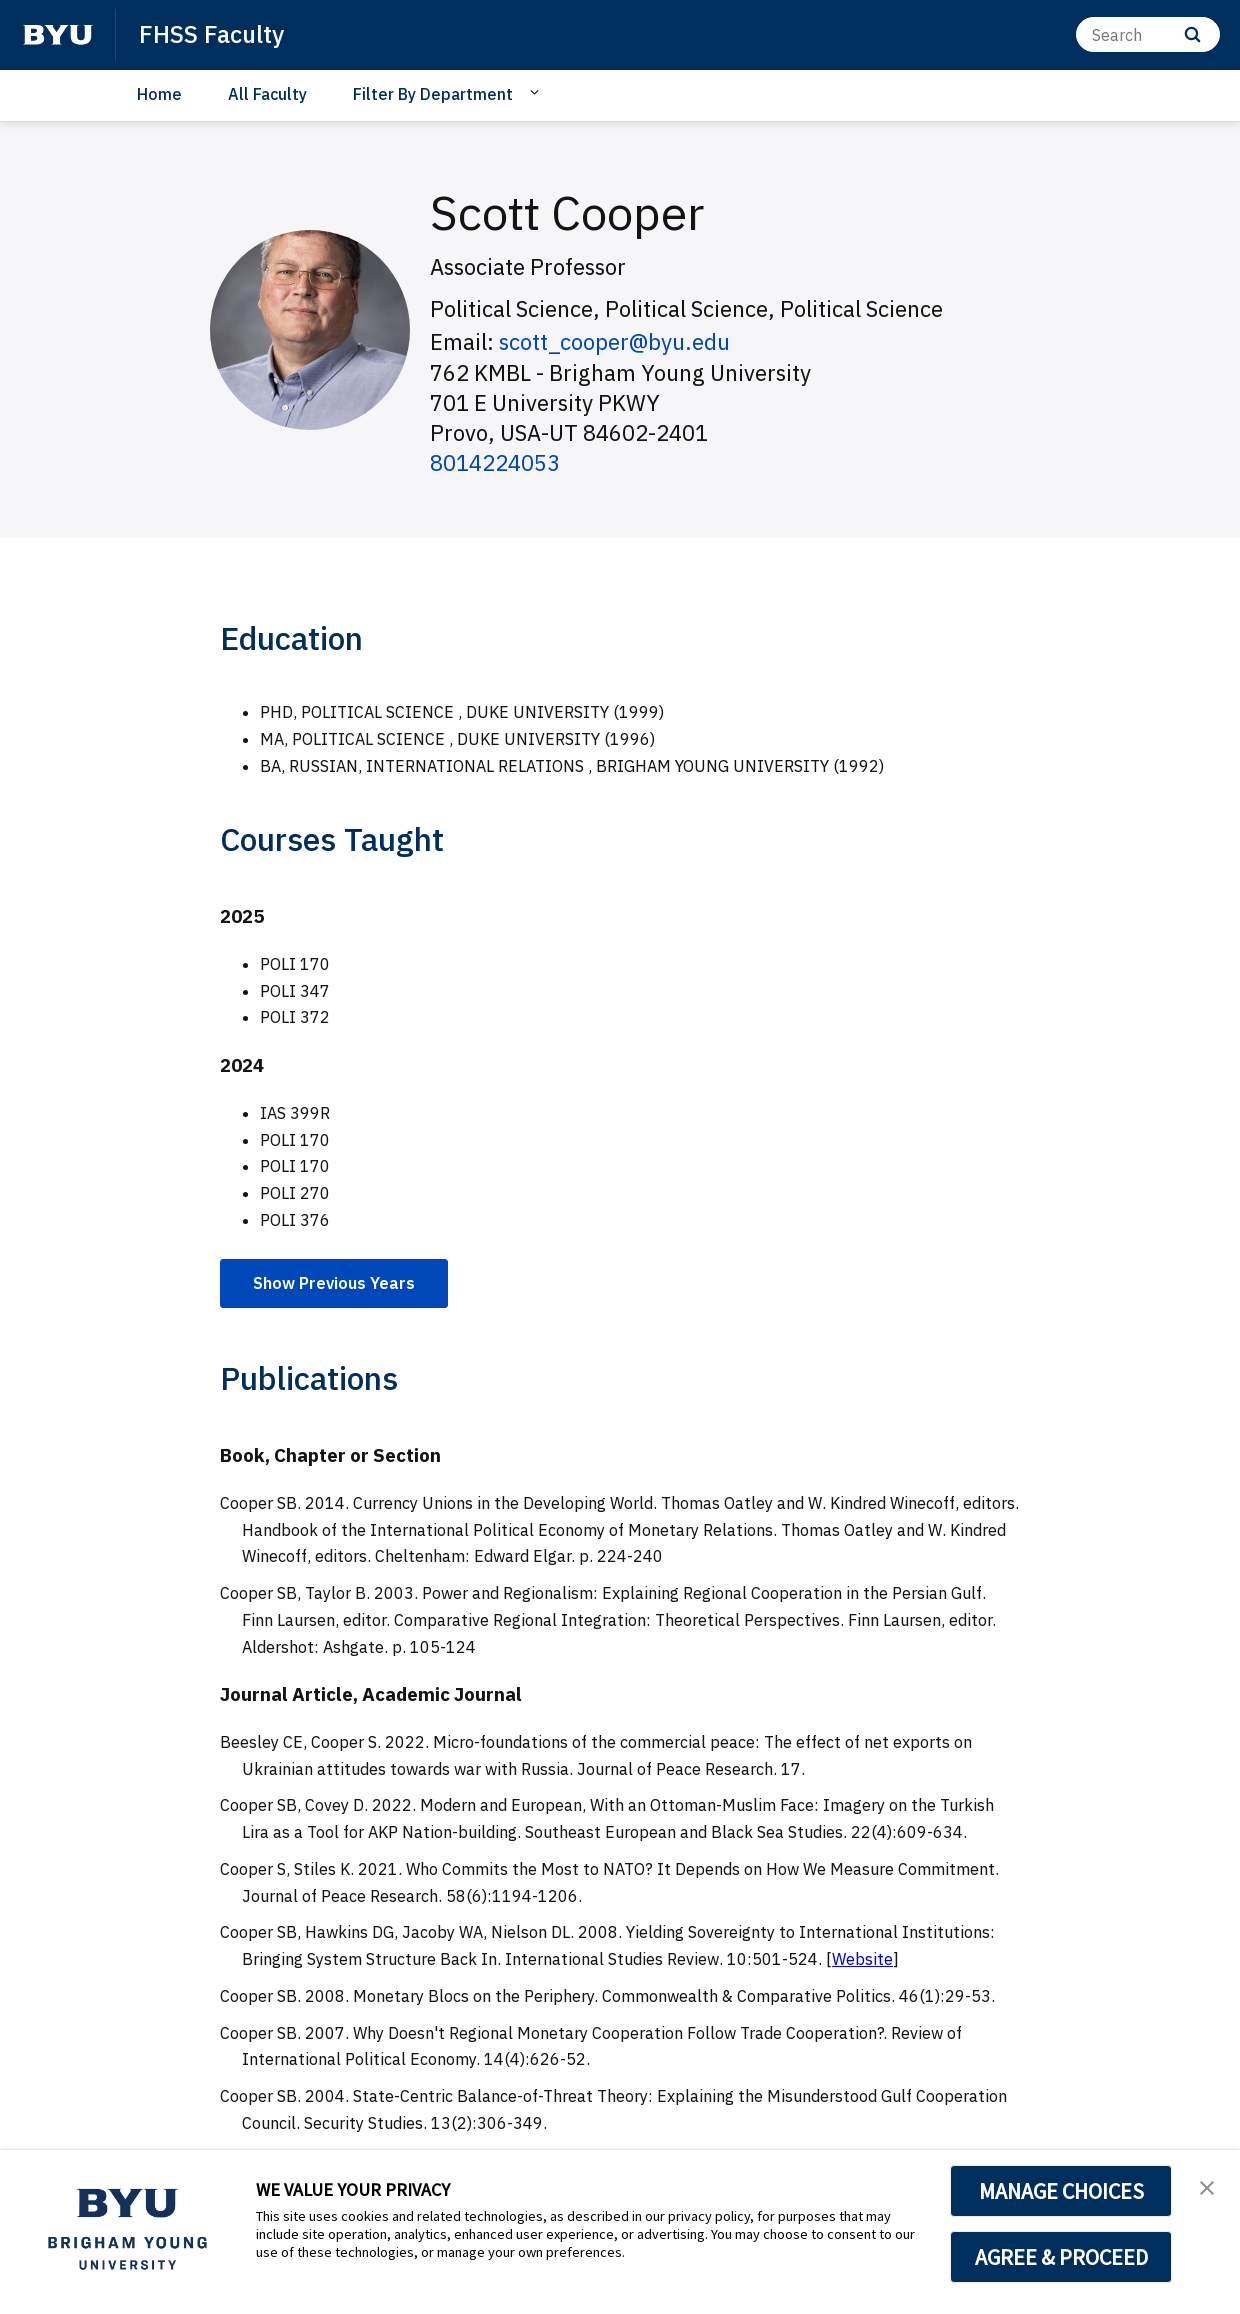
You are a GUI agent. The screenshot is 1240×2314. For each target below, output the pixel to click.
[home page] (58, 35)
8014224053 (495, 462)
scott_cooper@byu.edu (614, 341)
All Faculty (267, 94)
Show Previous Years (334, 1283)
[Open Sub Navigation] (537, 93)
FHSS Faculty (211, 34)
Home (159, 94)
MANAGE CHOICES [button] (1061, 2191)
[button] (1207, 2186)
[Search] (1148, 34)
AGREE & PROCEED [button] (1061, 2257)
